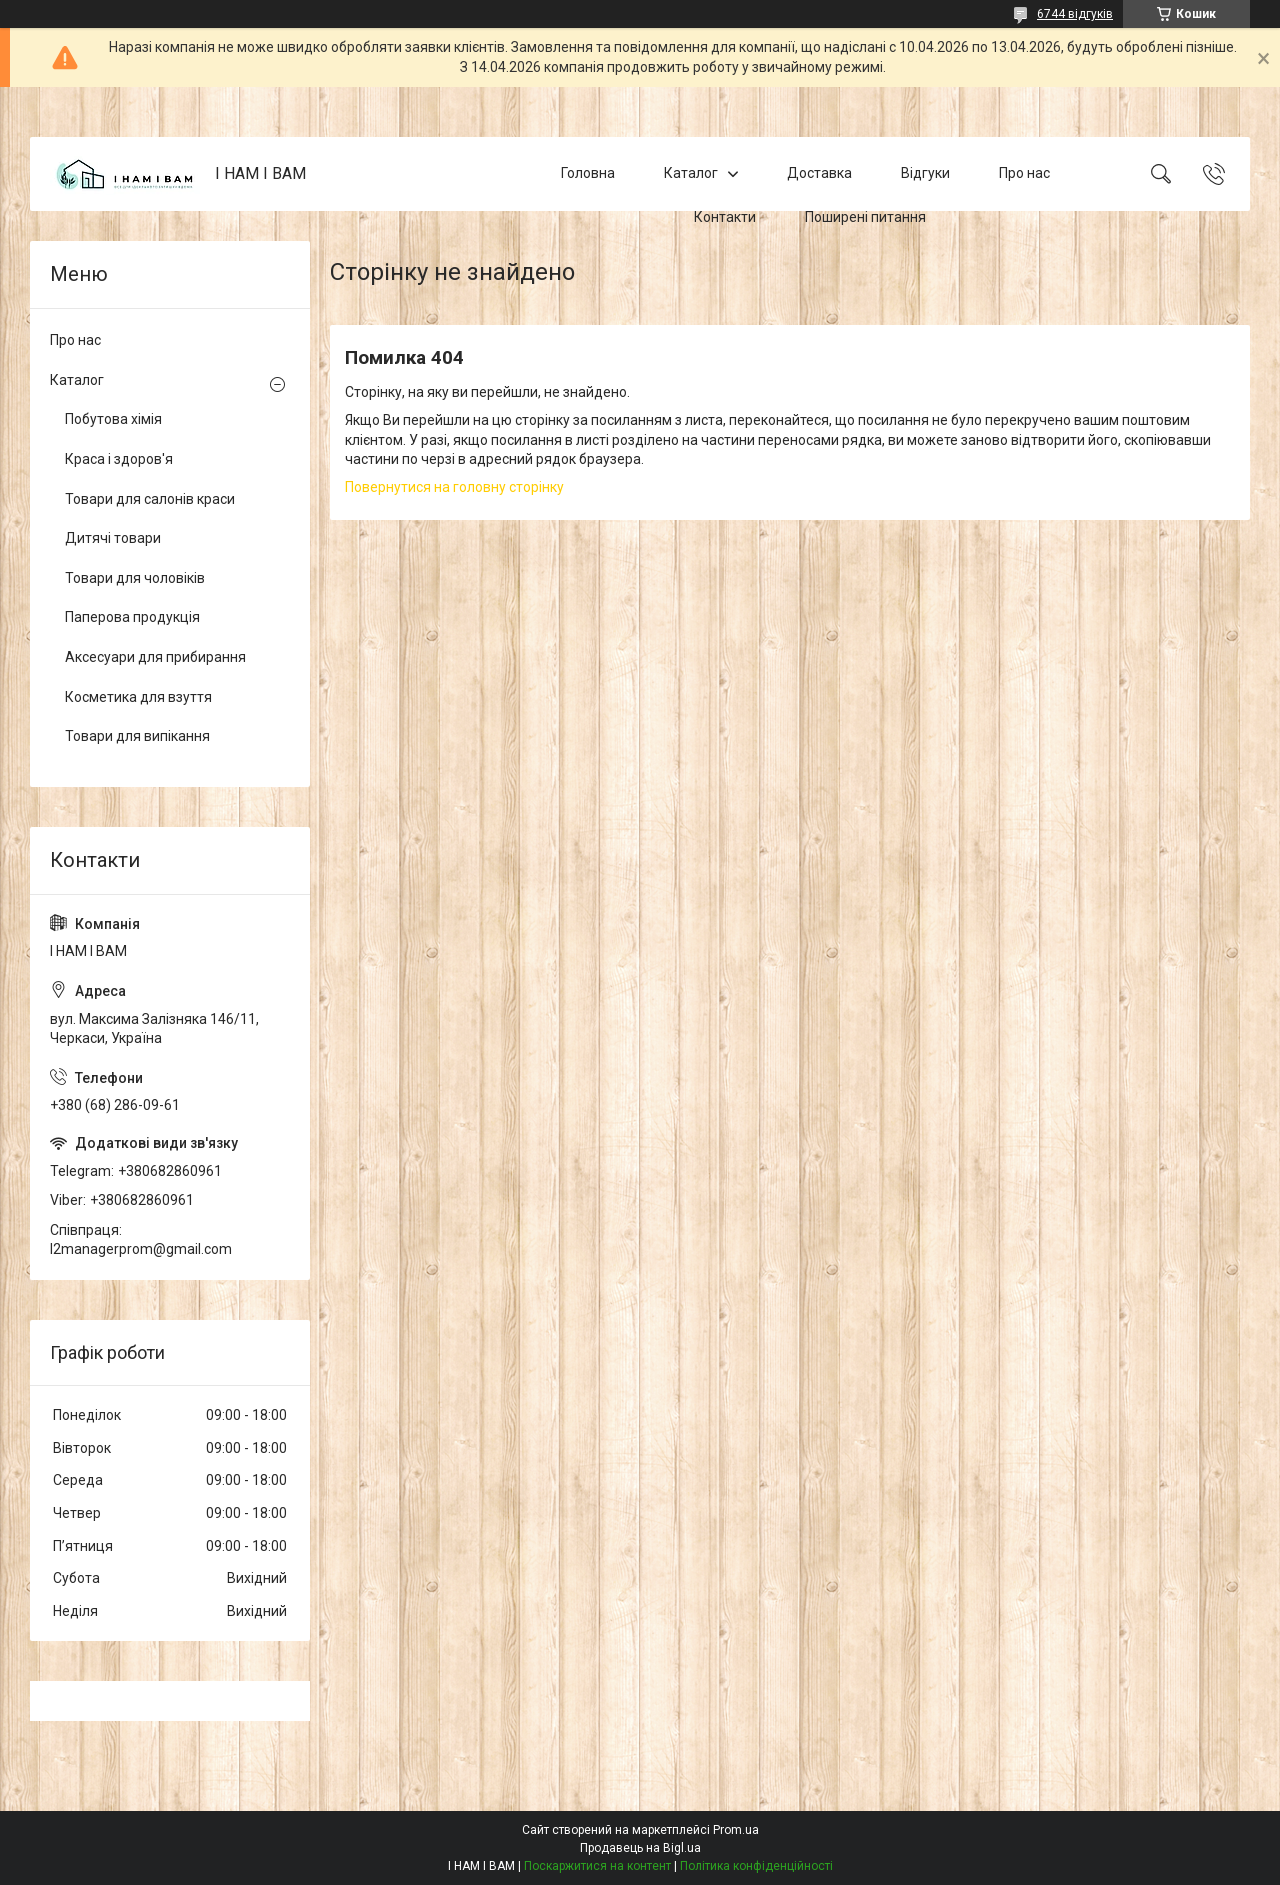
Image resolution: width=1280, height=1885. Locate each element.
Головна (588, 173)
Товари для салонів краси (150, 499)
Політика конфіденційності (756, 1866)
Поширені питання (865, 217)
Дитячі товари (113, 538)
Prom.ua (736, 1830)
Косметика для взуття (138, 697)
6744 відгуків (1075, 14)
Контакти (725, 217)
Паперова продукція (132, 617)
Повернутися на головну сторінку (454, 487)
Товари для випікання (137, 736)
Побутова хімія (113, 419)
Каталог (691, 173)
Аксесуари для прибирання (155, 657)
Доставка (819, 173)
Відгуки (925, 173)
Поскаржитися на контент (597, 1866)
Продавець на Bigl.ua (640, 1848)
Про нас (1024, 173)
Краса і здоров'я (119, 459)
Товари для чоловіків (135, 578)
